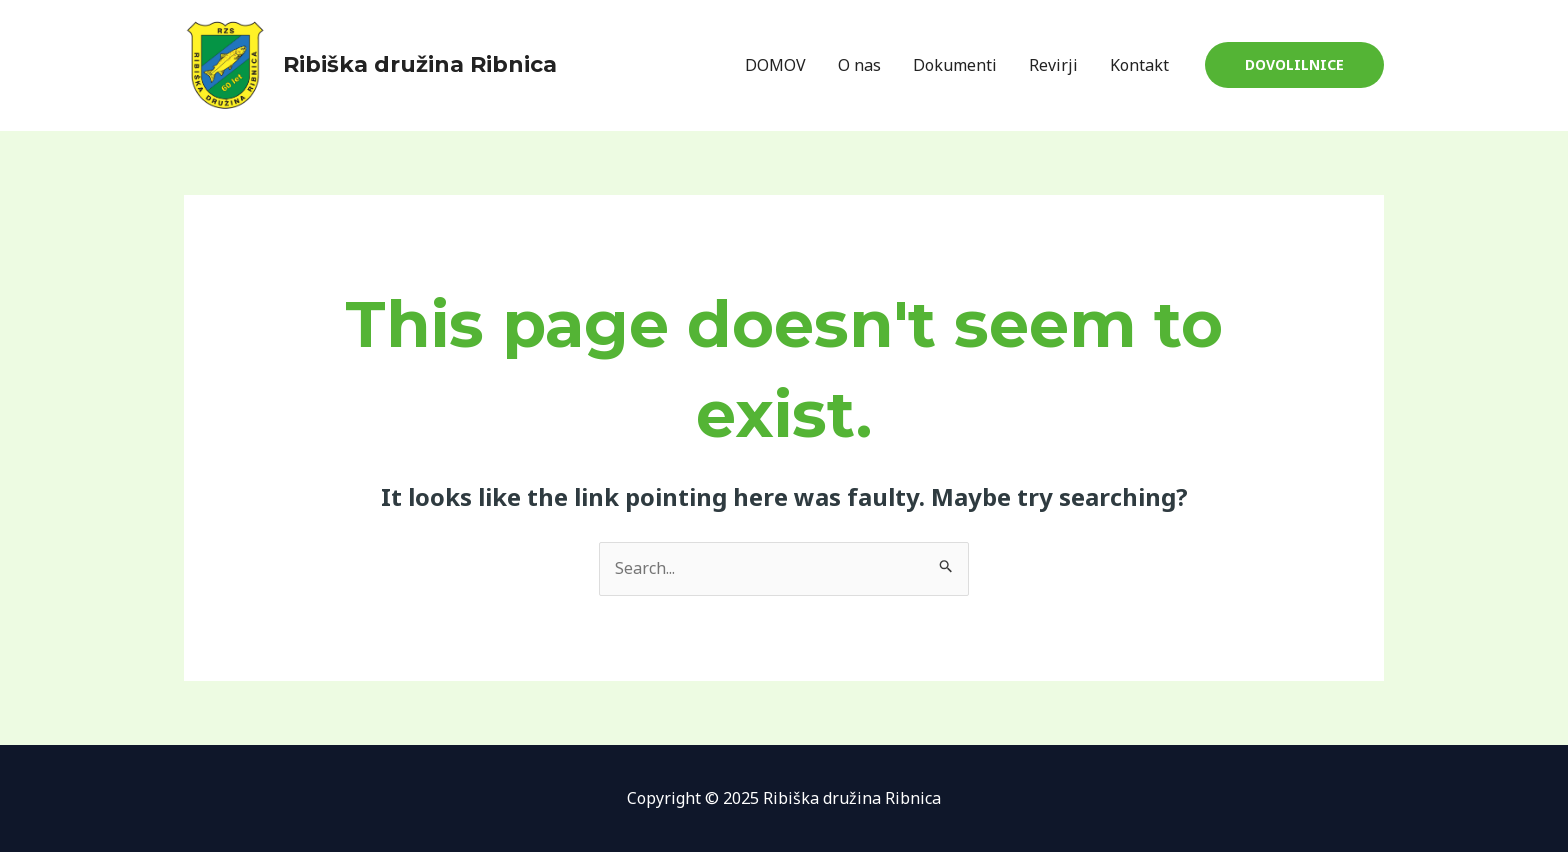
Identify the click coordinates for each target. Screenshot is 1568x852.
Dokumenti (955, 65)
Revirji (1053, 65)
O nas (859, 65)
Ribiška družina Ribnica (420, 64)
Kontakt (1139, 65)
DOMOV (775, 65)
